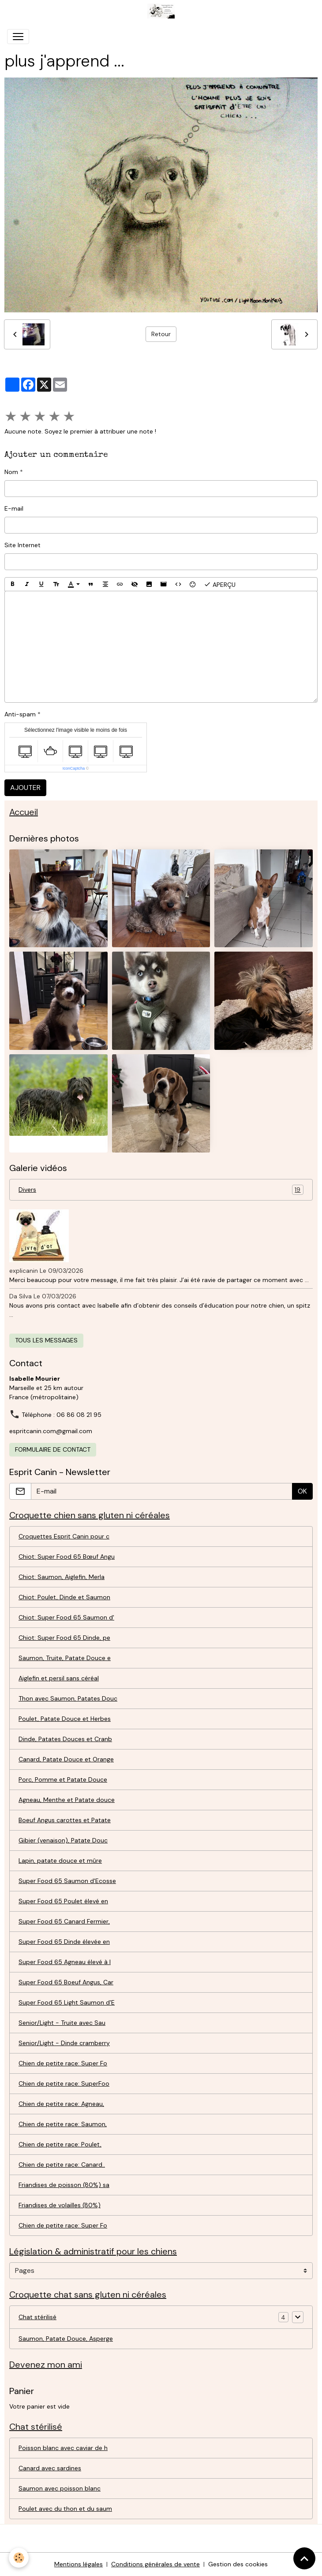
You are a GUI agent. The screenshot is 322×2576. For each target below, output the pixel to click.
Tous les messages (46, 1340)
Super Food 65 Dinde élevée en (64, 1942)
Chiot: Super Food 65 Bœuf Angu (67, 1556)
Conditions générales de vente (155, 2564)
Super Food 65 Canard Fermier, (64, 1921)
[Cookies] (19, 2558)
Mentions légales (78, 2564)
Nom (11, 472)
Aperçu (220, 584)
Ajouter (25, 787)
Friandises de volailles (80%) (60, 2205)
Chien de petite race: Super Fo (63, 2063)
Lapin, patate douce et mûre (60, 1860)
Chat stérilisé (37, 2317)
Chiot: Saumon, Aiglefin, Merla (62, 1577)
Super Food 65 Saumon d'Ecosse (67, 1881)
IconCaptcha (74, 768)
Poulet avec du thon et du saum (65, 2509)
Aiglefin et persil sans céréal (59, 1678)
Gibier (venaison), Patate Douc (63, 1840)
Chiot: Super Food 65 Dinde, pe (64, 1638)
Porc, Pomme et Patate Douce (63, 1779)
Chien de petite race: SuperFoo (64, 2083)
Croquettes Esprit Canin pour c (64, 1536)
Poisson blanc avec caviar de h (63, 2448)
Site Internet (22, 545)
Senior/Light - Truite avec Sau (62, 2023)
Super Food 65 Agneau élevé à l (65, 1962)
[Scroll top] (304, 2558)
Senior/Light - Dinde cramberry (64, 2043)
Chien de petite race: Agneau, (61, 2104)
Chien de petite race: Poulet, (60, 2144)
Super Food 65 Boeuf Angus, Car (66, 1982)
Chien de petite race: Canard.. (62, 2164)
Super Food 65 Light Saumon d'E (67, 2002)
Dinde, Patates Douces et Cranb (65, 1739)
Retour (161, 334)
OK (302, 1491)
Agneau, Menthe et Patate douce (67, 1800)
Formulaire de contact (52, 1449)
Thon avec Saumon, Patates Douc (68, 1698)
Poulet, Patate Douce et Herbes (65, 1719)
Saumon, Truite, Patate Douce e (65, 1658)
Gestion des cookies (238, 2564)
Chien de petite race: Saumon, (63, 2124)
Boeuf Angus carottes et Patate (65, 1820)
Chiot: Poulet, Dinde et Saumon (64, 1597)
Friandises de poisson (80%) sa (64, 2185)
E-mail (13, 508)
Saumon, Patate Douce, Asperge (66, 2338)
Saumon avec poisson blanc (60, 2488)
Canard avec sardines (50, 2468)
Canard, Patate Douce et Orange (66, 1759)
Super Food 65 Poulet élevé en (63, 1901)
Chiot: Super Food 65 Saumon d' (66, 1617)
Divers (161, 1190)
